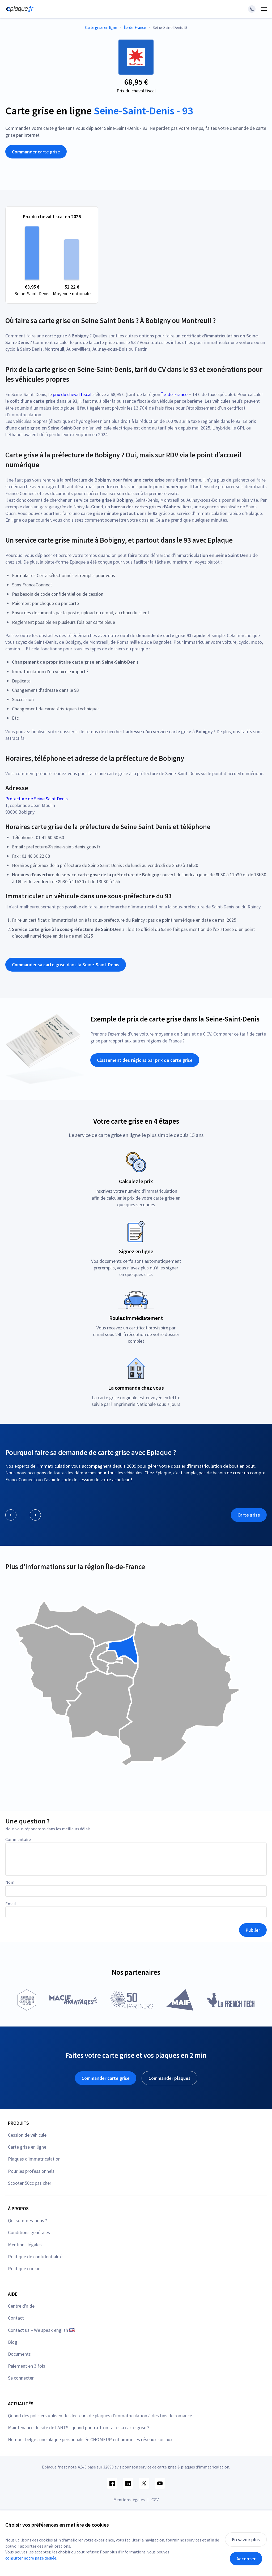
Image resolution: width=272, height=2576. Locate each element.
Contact (16, 2318)
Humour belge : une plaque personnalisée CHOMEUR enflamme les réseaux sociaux (90, 2439)
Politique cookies (25, 2268)
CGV (155, 2499)
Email (10, 1903)
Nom (9, 1882)
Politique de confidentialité (35, 2256)
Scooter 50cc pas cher (29, 2183)
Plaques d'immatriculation (34, 2159)
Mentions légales (25, 2245)
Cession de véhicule (27, 2135)
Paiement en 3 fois (26, 2366)
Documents (19, 2354)
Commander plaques (169, 2078)
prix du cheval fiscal (72, 394)
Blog (12, 2342)
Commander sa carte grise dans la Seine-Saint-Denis (65, 964)
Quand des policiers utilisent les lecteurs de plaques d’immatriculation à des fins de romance (100, 2415)
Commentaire (18, 1839)
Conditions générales (29, 2232)
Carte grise (248, 1515)
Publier (253, 1930)
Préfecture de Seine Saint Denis (36, 799)
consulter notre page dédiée (30, 2558)
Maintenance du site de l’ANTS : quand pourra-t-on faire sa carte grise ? (78, 2427)
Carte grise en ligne (27, 2147)
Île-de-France (174, 394)
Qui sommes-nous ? (27, 2220)
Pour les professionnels (31, 2171)
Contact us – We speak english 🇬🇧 (41, 2330)
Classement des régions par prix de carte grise (145, 1060)
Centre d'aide (21, 2306)
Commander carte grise (36, 152)
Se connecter (21, 2378)
